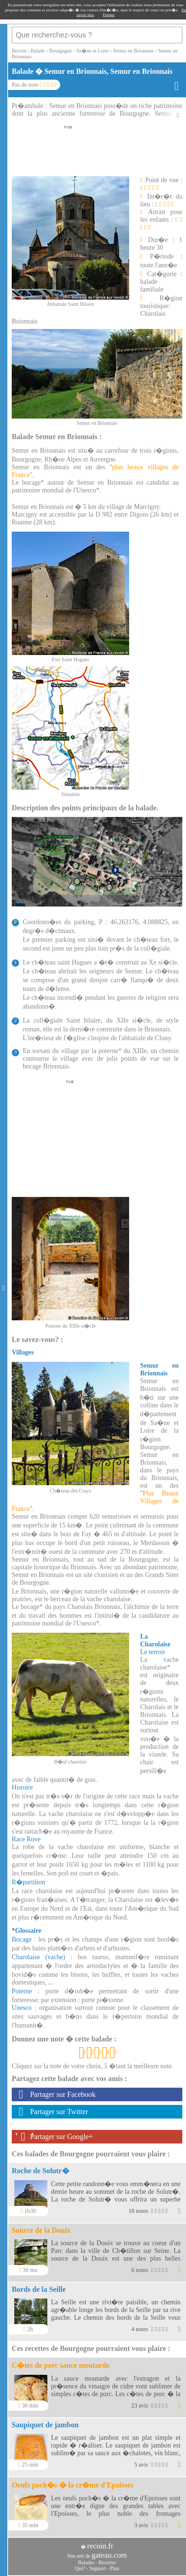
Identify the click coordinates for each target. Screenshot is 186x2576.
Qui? (80, 2568)
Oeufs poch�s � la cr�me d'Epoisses (73, 2485)
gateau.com (109, 2555)
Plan (114, 2568)
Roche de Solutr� (40, 2171)
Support (97, 2568)
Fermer (109, 14)
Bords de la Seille (39, 2289)
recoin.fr (100, 2545)
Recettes (107, 2562)
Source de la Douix (41, 2230)
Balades (86, 2562)
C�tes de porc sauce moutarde (60, 2365)
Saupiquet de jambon (45, 2425)
